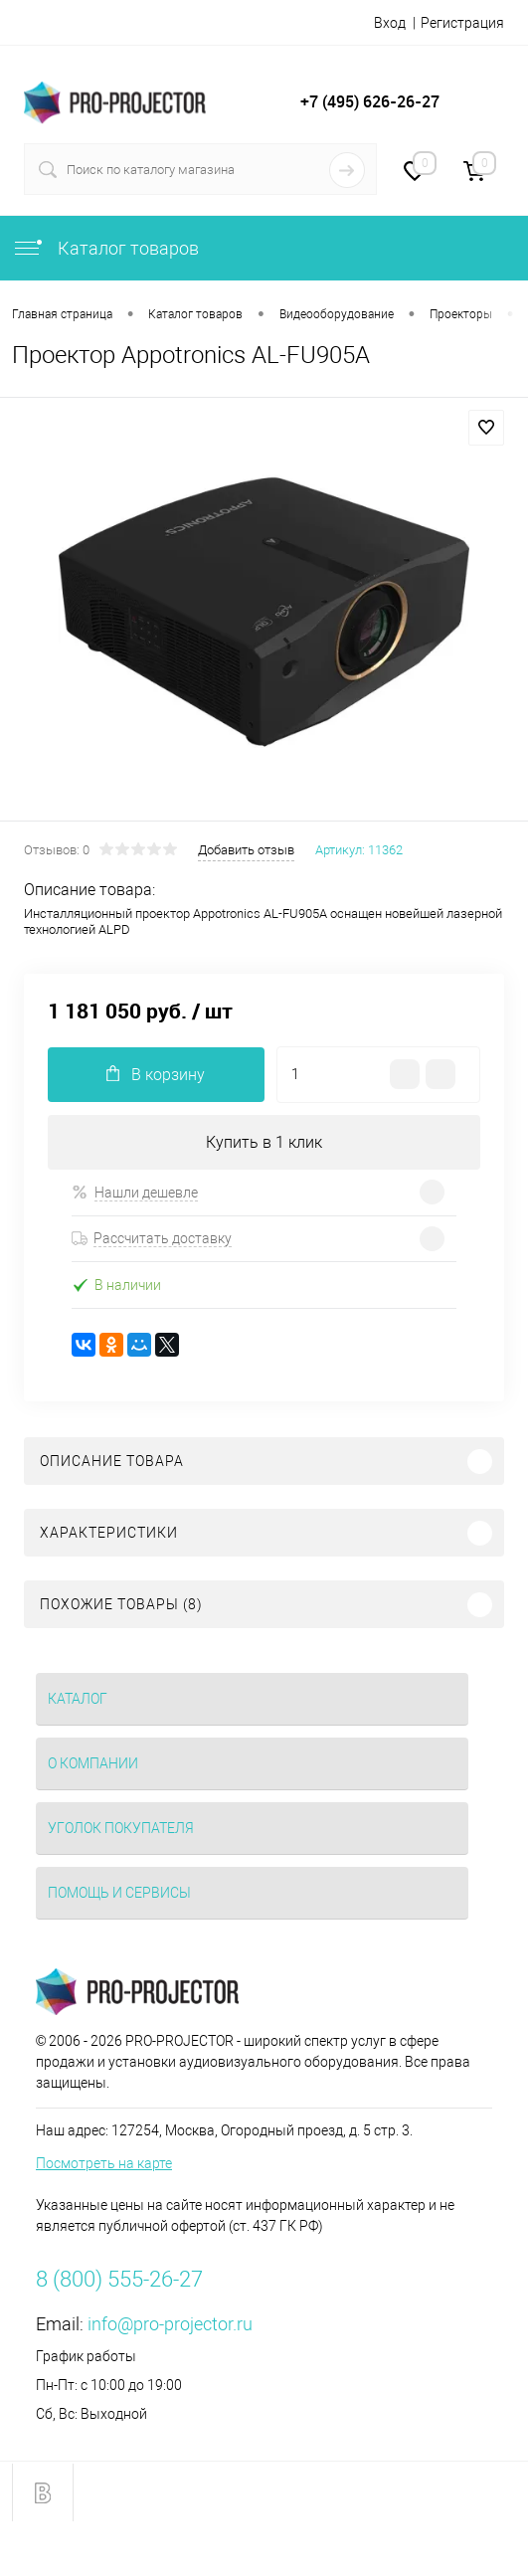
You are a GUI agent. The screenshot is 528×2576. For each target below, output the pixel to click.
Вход (390, 23)
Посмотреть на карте (104, 2163)
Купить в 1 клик (264, 1142)
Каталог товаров (105, 248)
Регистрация (462, 23)
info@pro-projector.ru (170, 2323)
